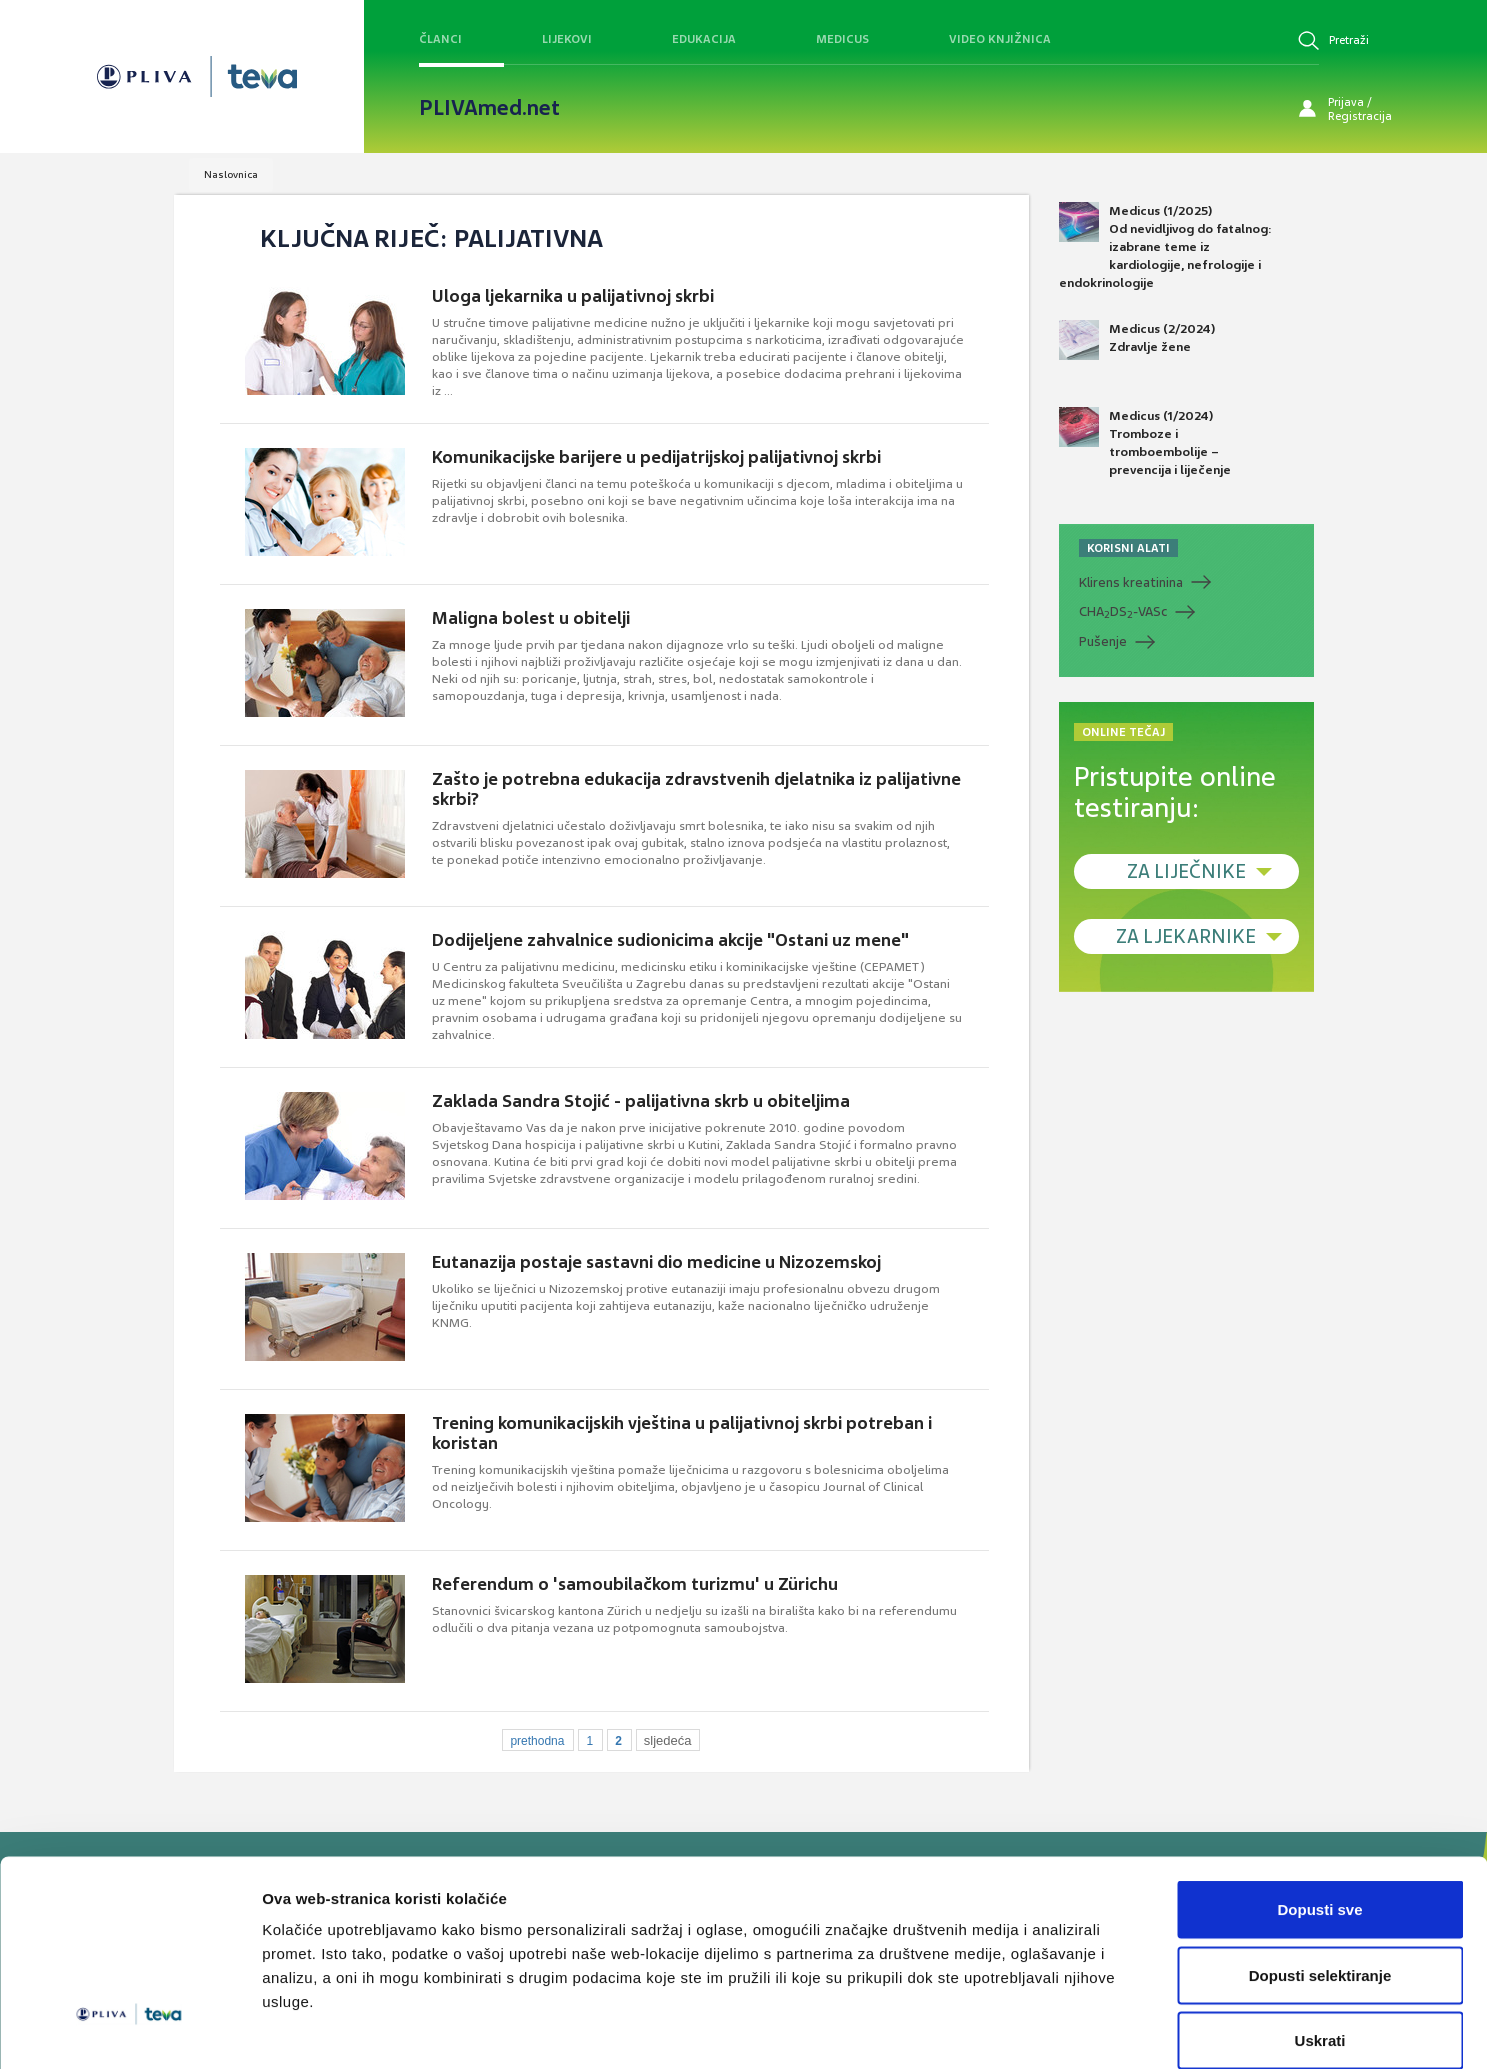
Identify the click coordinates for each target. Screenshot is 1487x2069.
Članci (440, 39)
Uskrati (1320, 1937)
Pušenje (1103, 641)
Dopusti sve (1319, 1806)
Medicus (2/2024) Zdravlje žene (1137, 340)
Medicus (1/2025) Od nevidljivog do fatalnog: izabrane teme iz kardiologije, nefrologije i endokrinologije (1165, 247)
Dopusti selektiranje (1320, 1872)
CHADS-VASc (1123, 612)
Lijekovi (567, 39)
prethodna (537, 1741)
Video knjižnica (1000, 39)
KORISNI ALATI (1128, 548)
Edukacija (704, 39)
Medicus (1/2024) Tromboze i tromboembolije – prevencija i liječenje (1145, 443)
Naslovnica (231, 174)
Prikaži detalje (1036, 2029)
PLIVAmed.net (489, 108)
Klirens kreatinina (1131, 582)
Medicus (842, 39)
